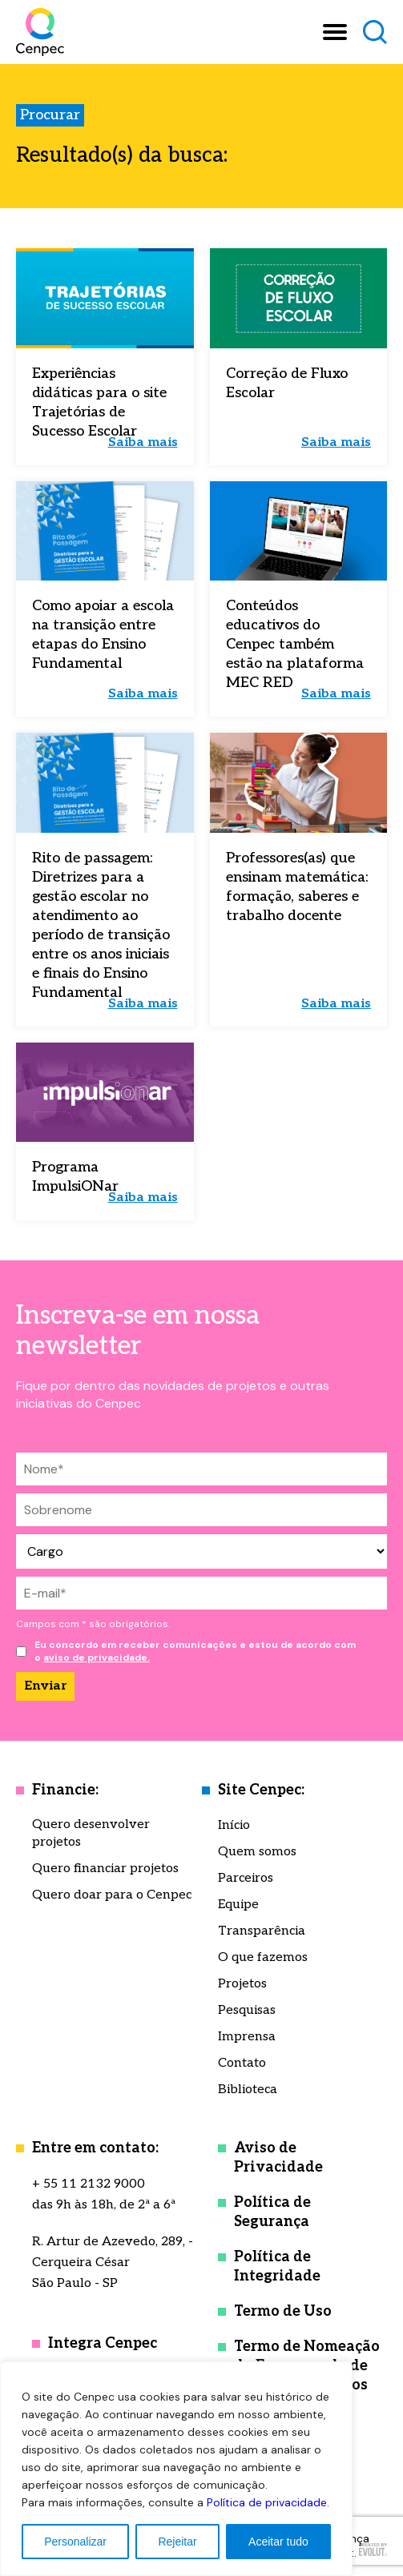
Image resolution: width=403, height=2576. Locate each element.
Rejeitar (177, 2541)
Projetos (242, 1983)
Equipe (238, 1904)
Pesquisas (247, 2010)
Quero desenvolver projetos (91, 1833)
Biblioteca (247, 2089)
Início (234, 1825)
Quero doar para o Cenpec (111, 1895)
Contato (242, 2063)
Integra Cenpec (102, 2343)
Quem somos (257, 1851)
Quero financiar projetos (105, 1868)
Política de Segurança (272, 2212)
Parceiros (245, 1878)
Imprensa (247, 2036)
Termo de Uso (283, 2311)
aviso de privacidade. (96, 1657)
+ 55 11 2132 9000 (88, 2184)
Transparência (261, 1931)
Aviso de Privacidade (278, 2158)
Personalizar (75, 2541)
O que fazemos (263, 1957)
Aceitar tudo (278, 2541)
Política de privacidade (267, 2502)
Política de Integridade (277, 2266)
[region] (176, 2468)
